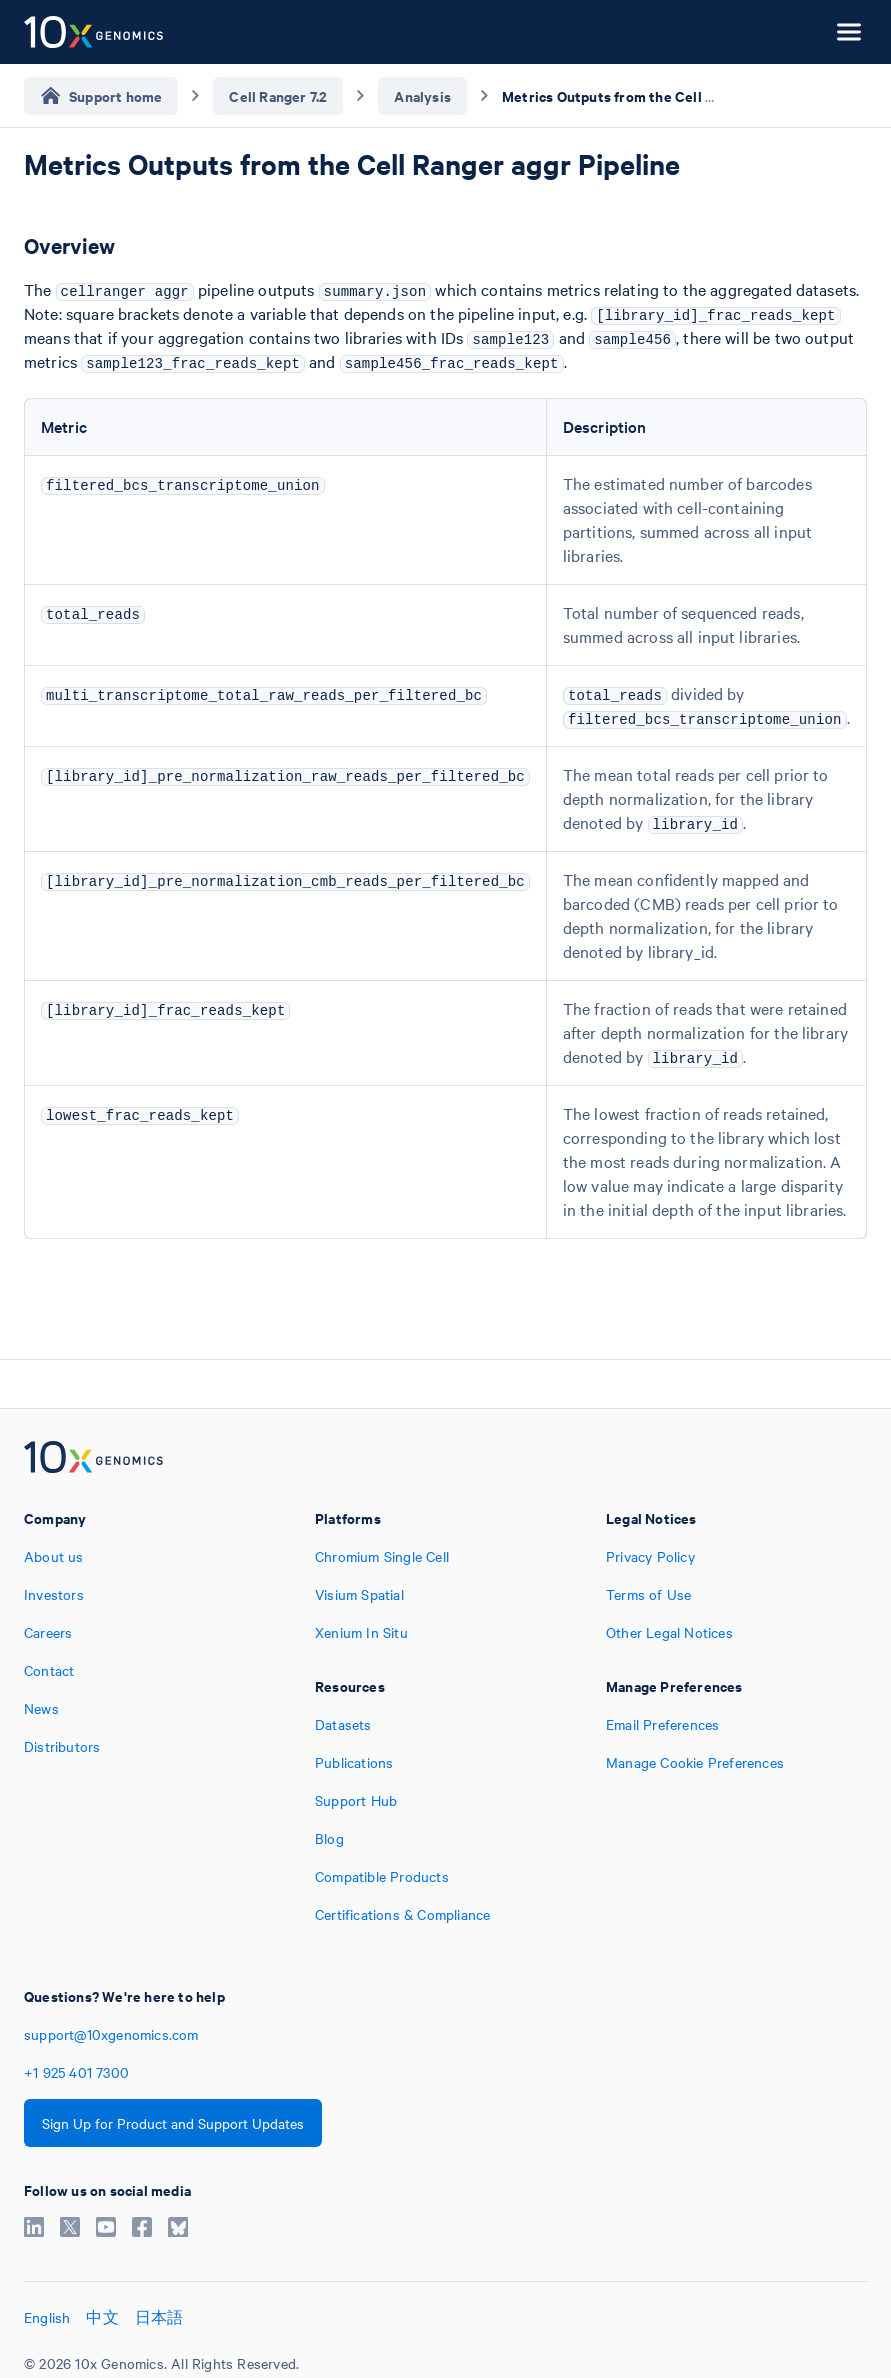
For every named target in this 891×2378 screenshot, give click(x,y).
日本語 (159, 2317)
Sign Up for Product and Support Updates (173, 2123)
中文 (102, 2317)
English (47, 2317)
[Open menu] (849, 32)
